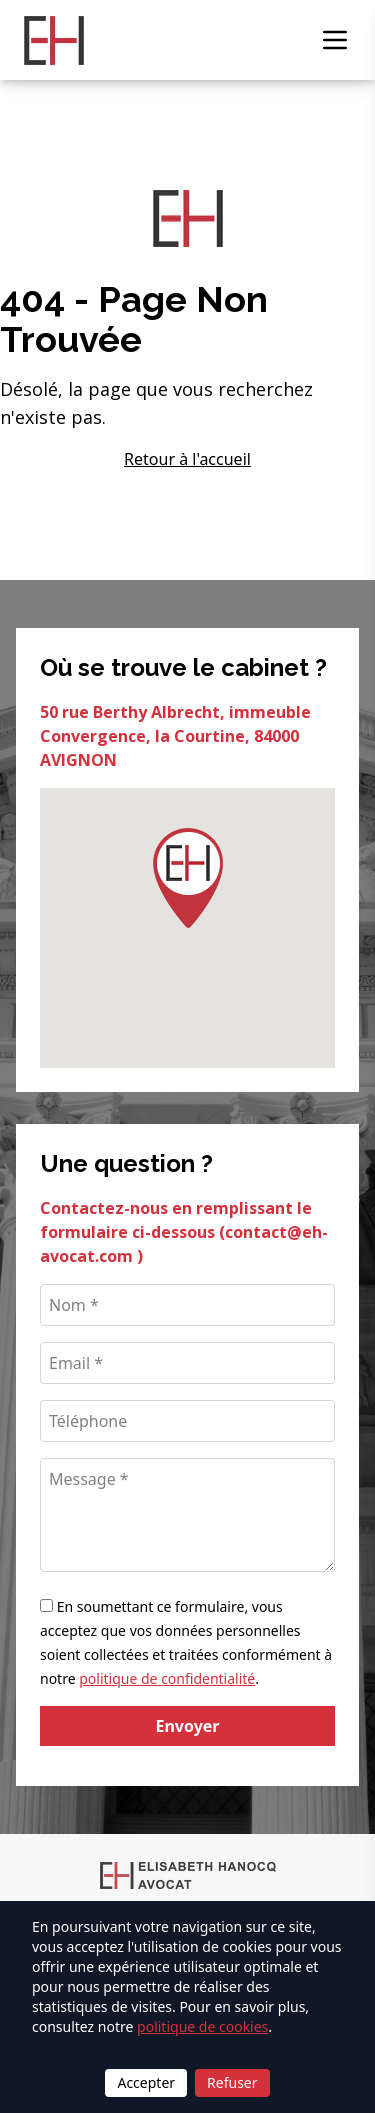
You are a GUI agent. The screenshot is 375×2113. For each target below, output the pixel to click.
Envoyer (187, 1726)
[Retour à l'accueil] (54, 40)
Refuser (232, 2082)
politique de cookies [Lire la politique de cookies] (202, 2026)
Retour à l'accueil (187, 459)
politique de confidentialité (167, 1678)
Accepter (146, 2082)
